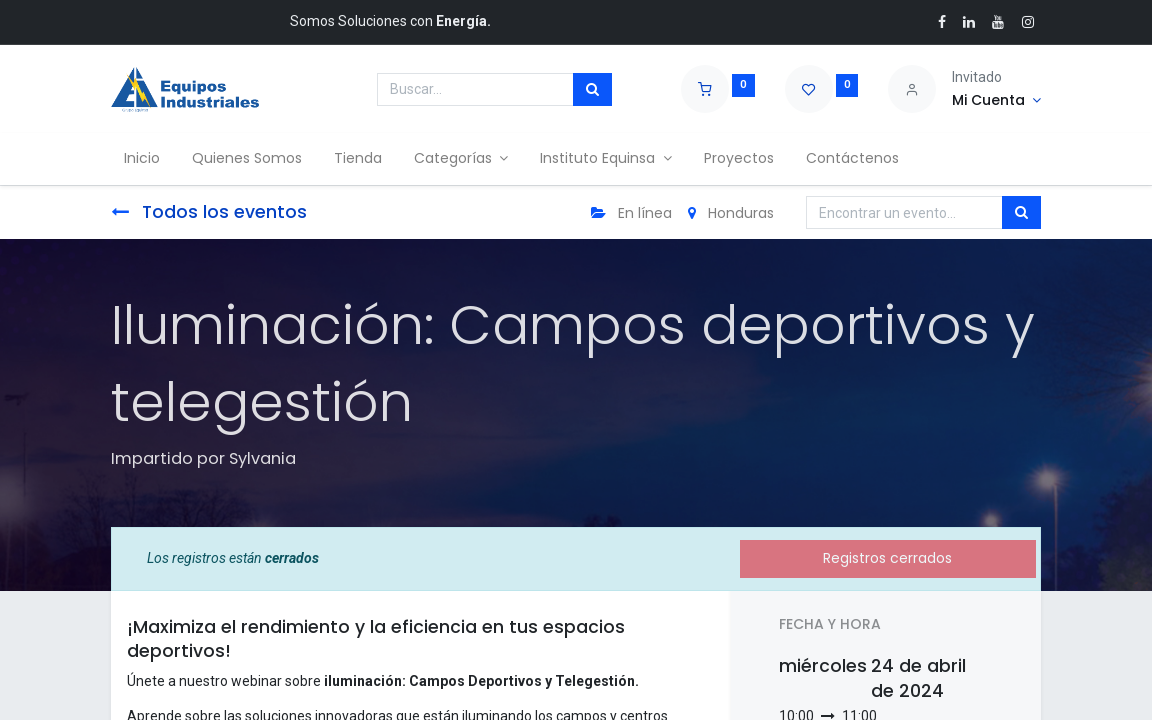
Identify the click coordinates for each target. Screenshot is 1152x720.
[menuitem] (145, 159)
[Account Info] (996, 101)
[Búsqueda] (592, 90)
